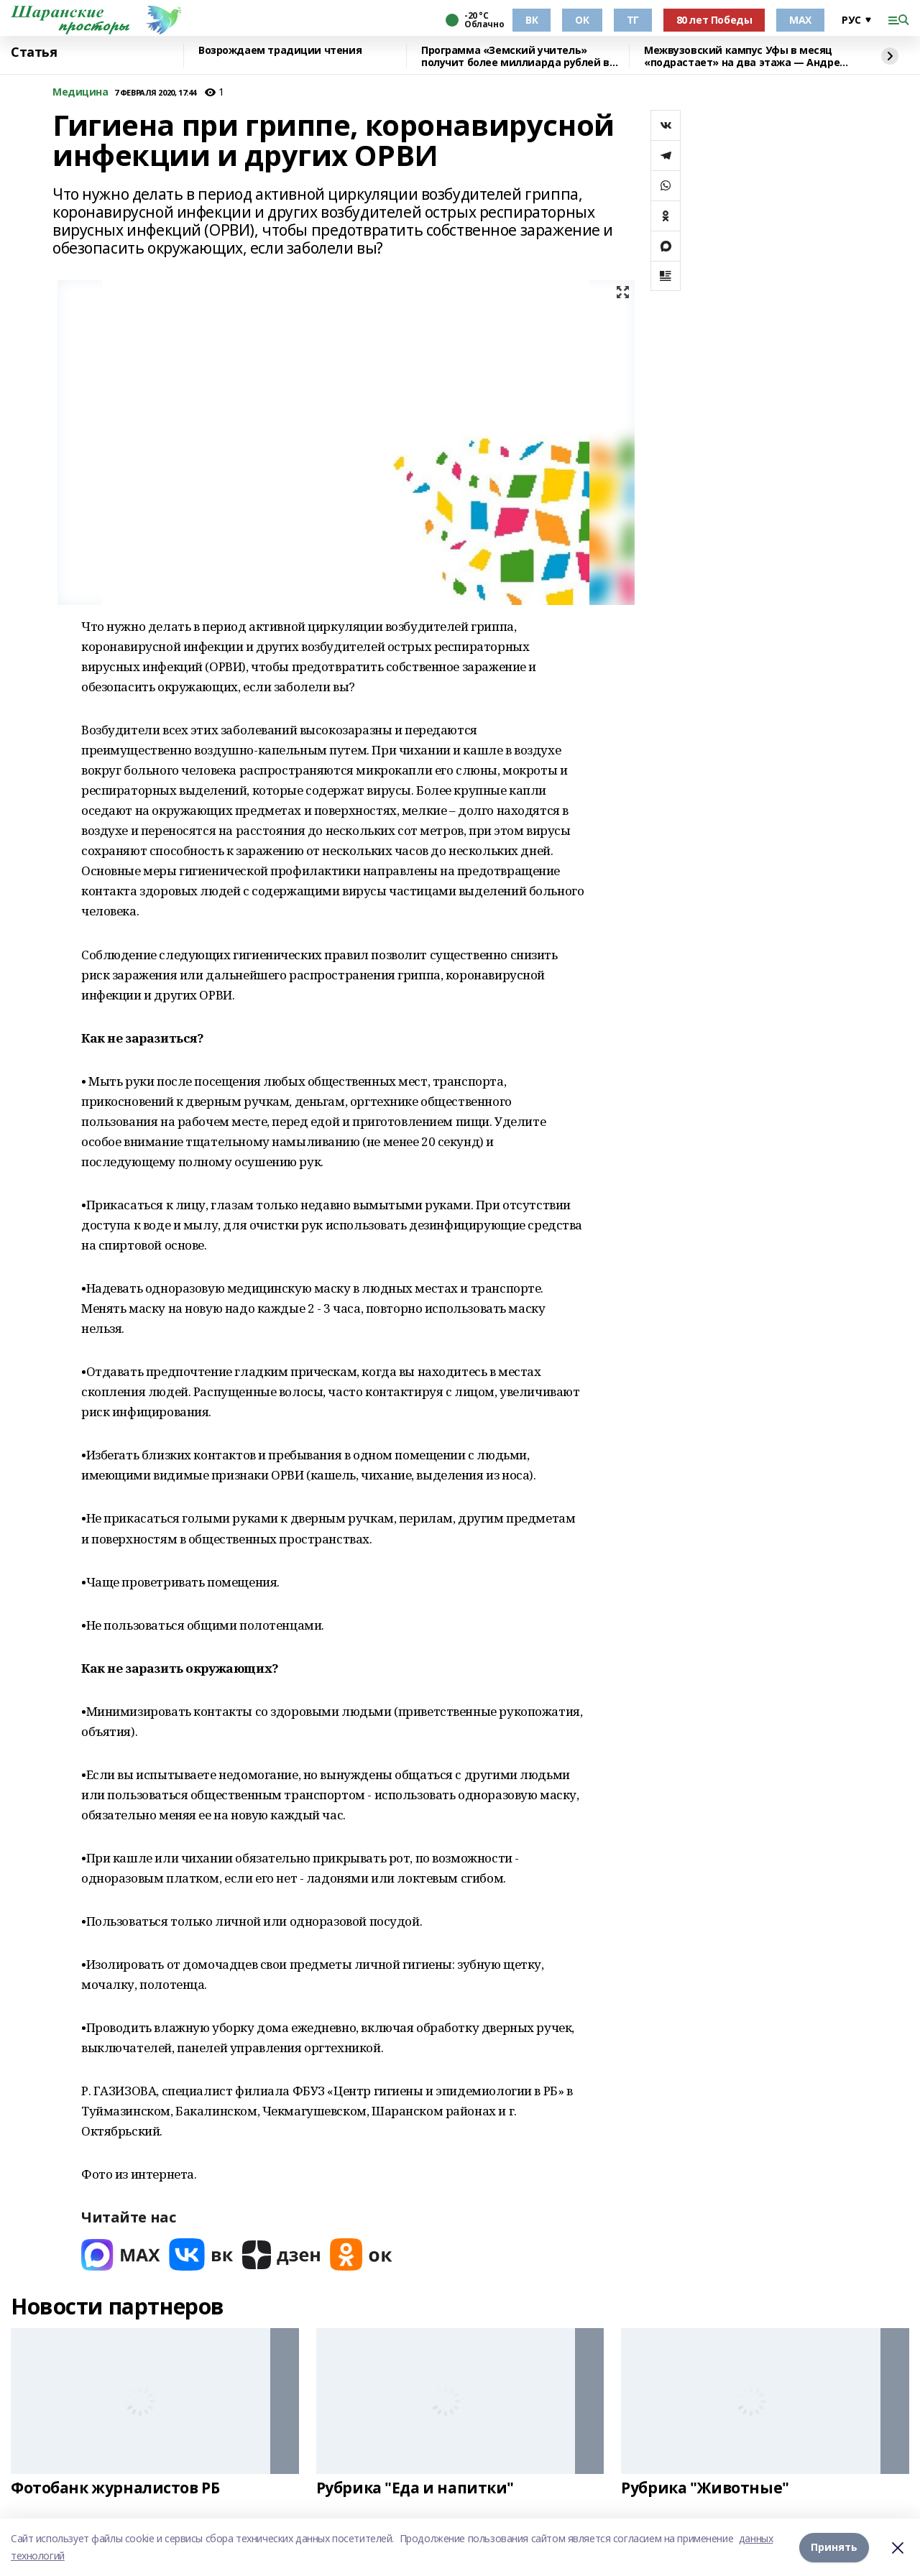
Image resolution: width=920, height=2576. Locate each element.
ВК (531, 20)
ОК (582, 20)
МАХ (800, 20)
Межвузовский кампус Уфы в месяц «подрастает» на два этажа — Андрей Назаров (745, 56)
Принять (834, 2547)
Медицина (80, 92)
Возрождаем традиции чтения (280, 51)
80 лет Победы (714, 20)
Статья (34, 52)
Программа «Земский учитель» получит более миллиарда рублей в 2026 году (515, 56)
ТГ (633, 20)
